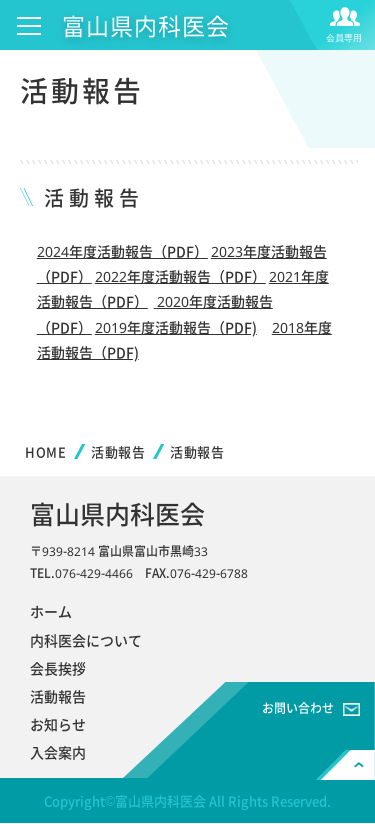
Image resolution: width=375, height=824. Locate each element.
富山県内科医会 (146, 25)
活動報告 (118, 451)
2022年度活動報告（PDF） (180, 276)
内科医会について (86, 640)
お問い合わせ (298, 708)
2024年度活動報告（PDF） (122, 251)
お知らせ (58, 724)
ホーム (51, 611)
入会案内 (58, 752)
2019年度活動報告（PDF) (176, 327)
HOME (45, 451)
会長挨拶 (58, 668)
